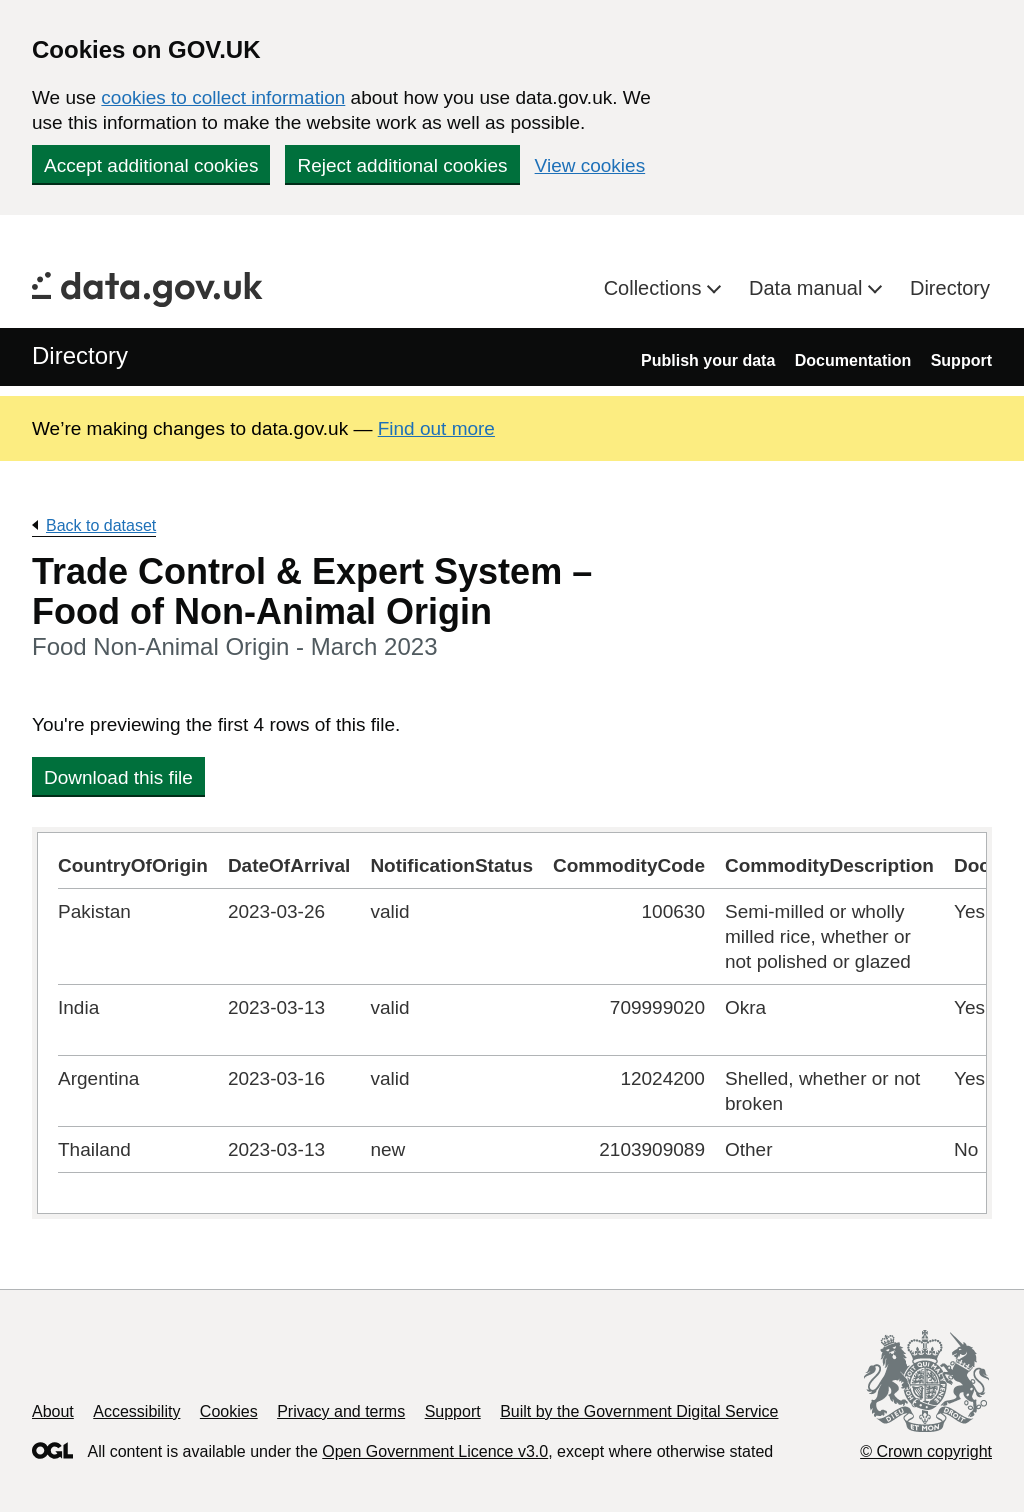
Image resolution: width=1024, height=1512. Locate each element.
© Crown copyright (926, 1451)
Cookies (229, 1411)
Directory (950, 288)
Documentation (853, 360)
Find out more (436, 428)
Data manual (808, 288)
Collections (655, 288)
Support (961, 360)
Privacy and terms (341, 1411)
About (53, 1411)
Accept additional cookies (151, 165)
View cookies (590, 165)
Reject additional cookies (402, 165)
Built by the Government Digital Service (639, 1411)
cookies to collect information (223, 97)
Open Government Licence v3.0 (435, 1451)
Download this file (118, 777)
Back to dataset (101, 525)
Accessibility (136, 1411)
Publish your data (708, 360)
